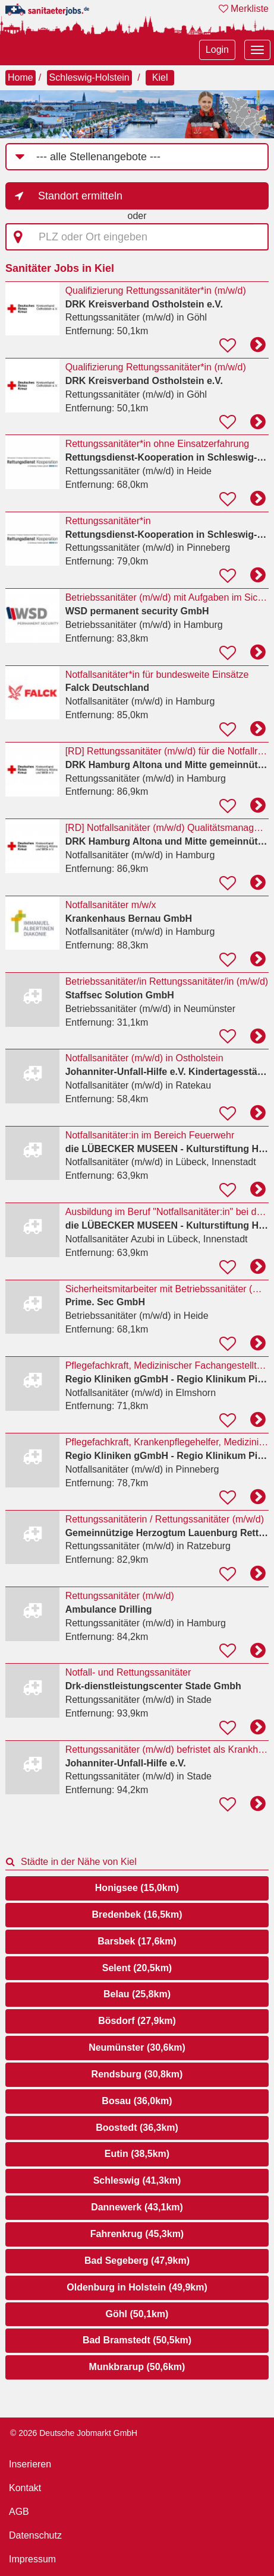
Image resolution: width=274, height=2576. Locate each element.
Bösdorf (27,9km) (137, 2021)
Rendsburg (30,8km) (137, 2074)
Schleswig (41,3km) (137, 2180)
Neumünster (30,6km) (137, 2047)
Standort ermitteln (80, 196)
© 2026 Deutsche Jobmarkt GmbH (73, 2433)
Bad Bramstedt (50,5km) (137, 2340)
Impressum (32, 2559)
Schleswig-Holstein (89, 77)
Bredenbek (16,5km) (137, 1914)
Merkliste (244, 9)
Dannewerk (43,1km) (137, 2207)
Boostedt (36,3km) (137, 2128)
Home (20, 77)
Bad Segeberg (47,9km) (137, 2260)
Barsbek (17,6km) (137, 1941)
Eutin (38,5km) (137, 2154)
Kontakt (25, 2488)
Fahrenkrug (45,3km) (137, 2234)
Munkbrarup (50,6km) (137, 2367)
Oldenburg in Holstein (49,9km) (137, 2287)
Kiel (160, 77)
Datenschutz (35, 2535)
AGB (19, 2512)
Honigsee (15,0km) (137, 1888)
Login (217, 50)
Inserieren (30, 2464)
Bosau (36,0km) (137, 2101)
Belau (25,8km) (137, 1994)
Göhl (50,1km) (137, 2314)
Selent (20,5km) (137, 1968)
